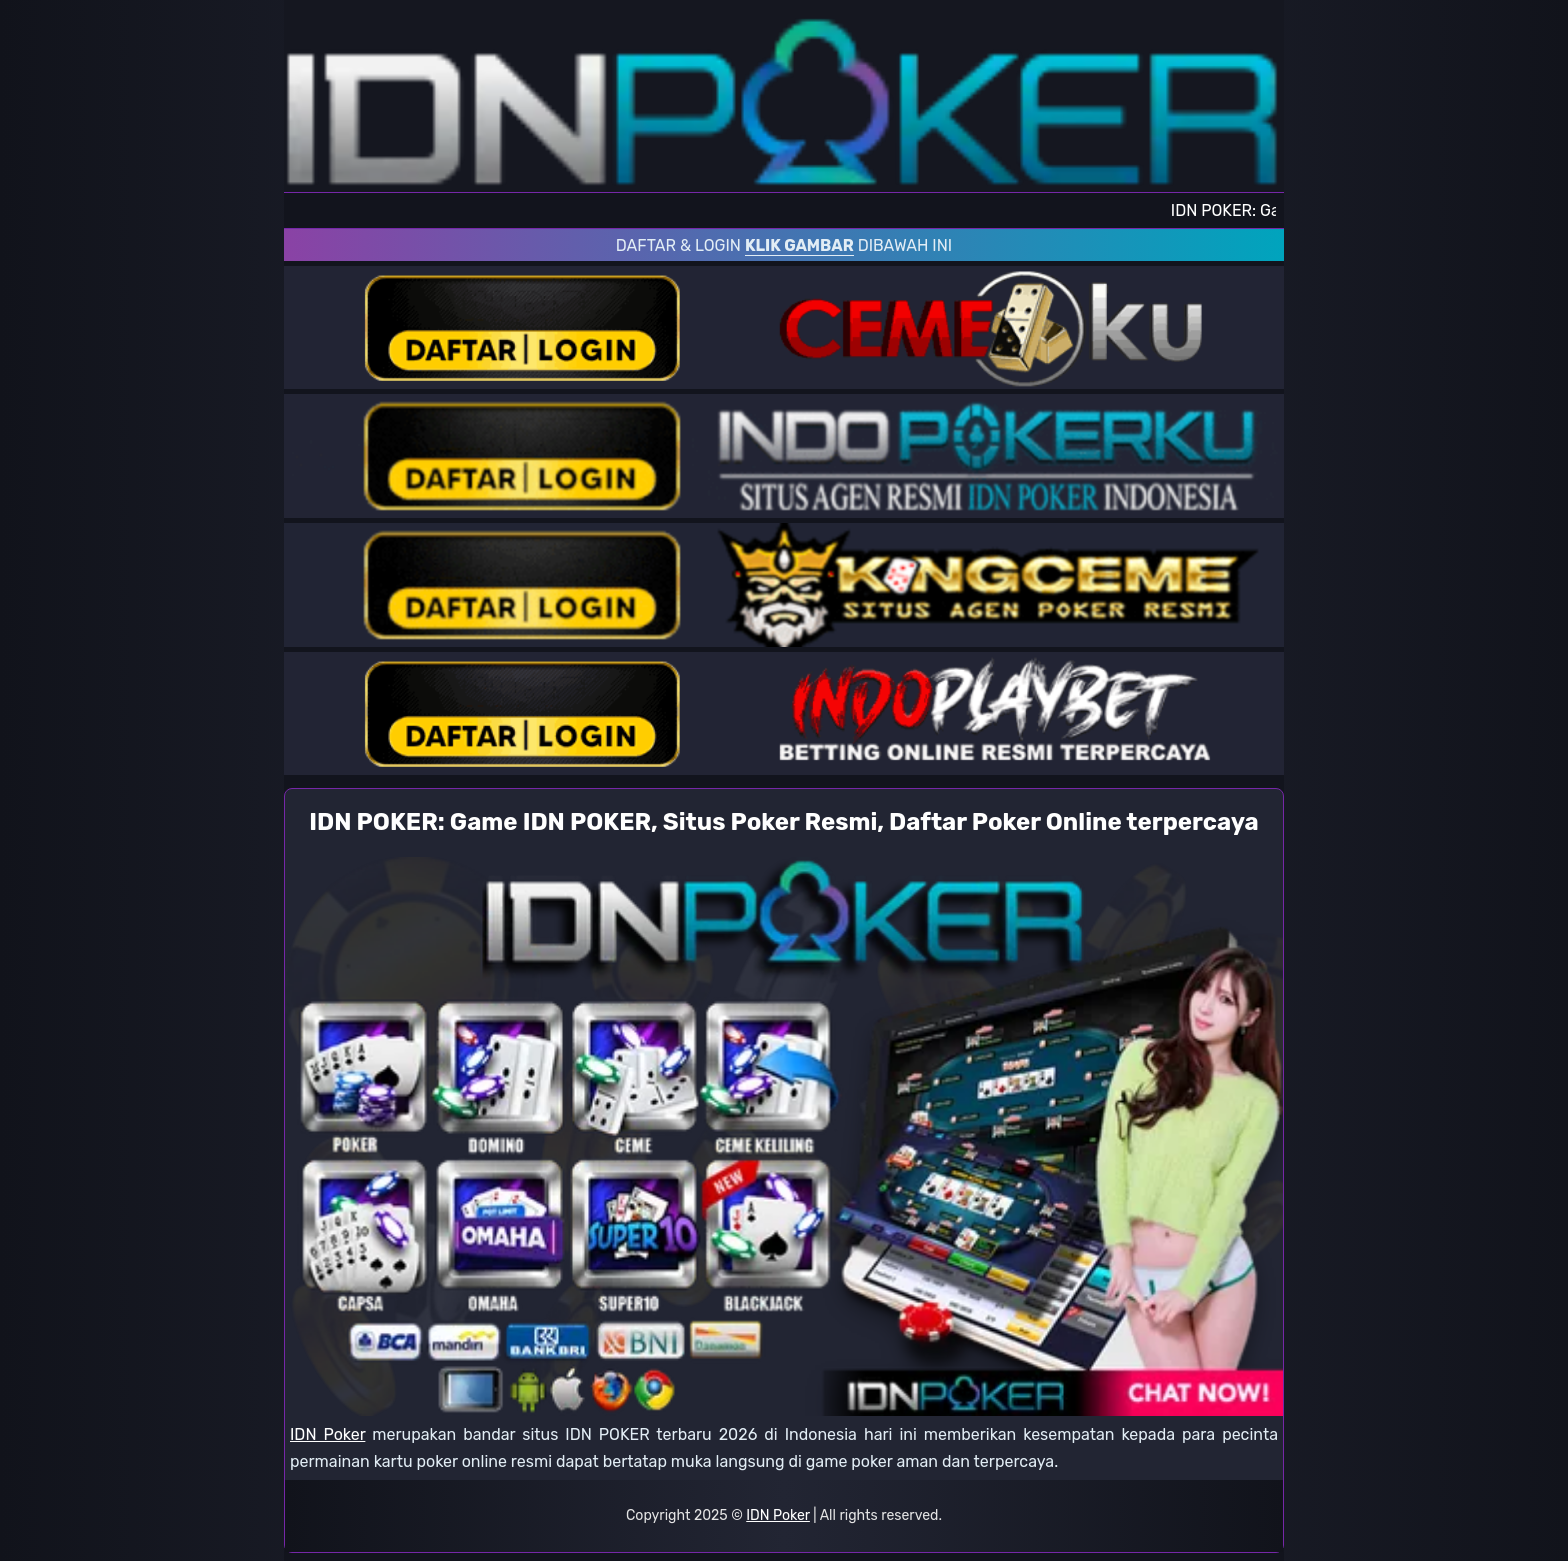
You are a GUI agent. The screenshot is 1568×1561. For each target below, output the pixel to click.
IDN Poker (327, 1434)
